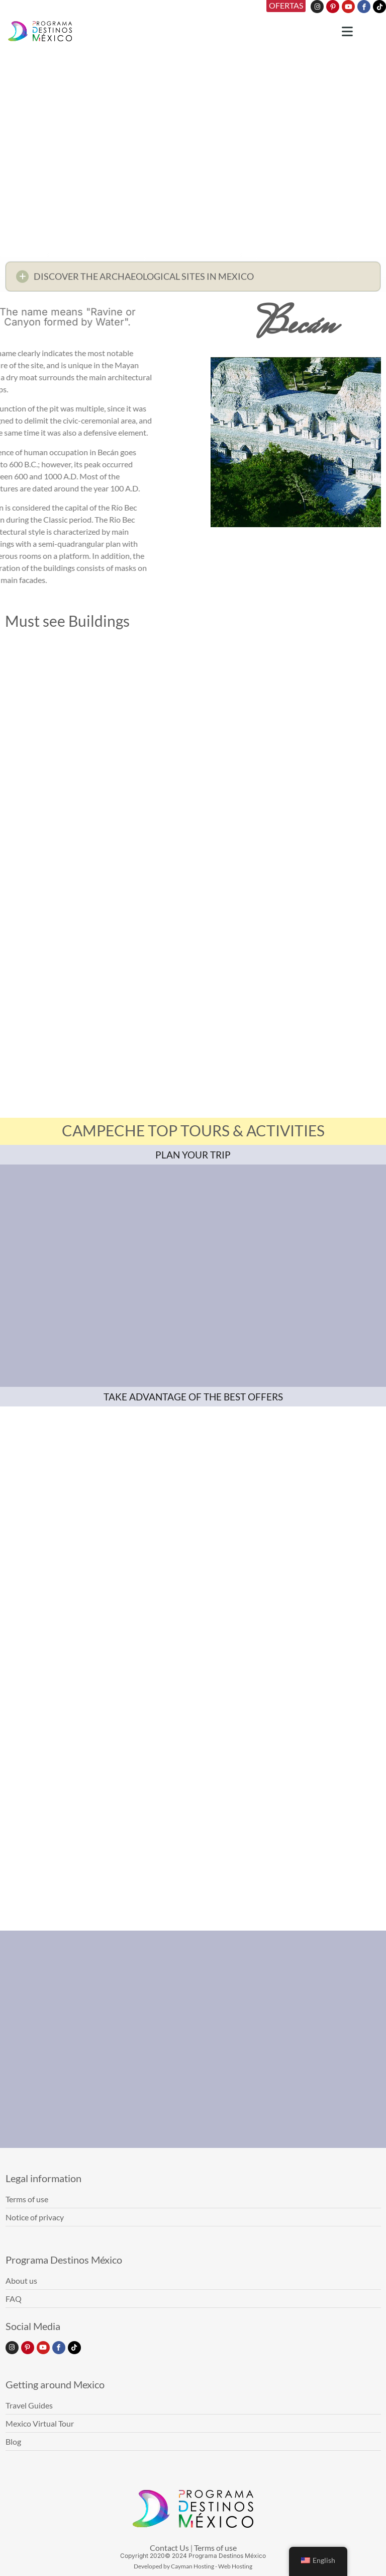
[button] (193, 279)
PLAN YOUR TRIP (193, 1154)
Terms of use (215, 2547)
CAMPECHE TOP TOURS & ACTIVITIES (193, 1130)
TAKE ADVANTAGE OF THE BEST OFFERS (193, 1396)
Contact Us (169, 2547)
